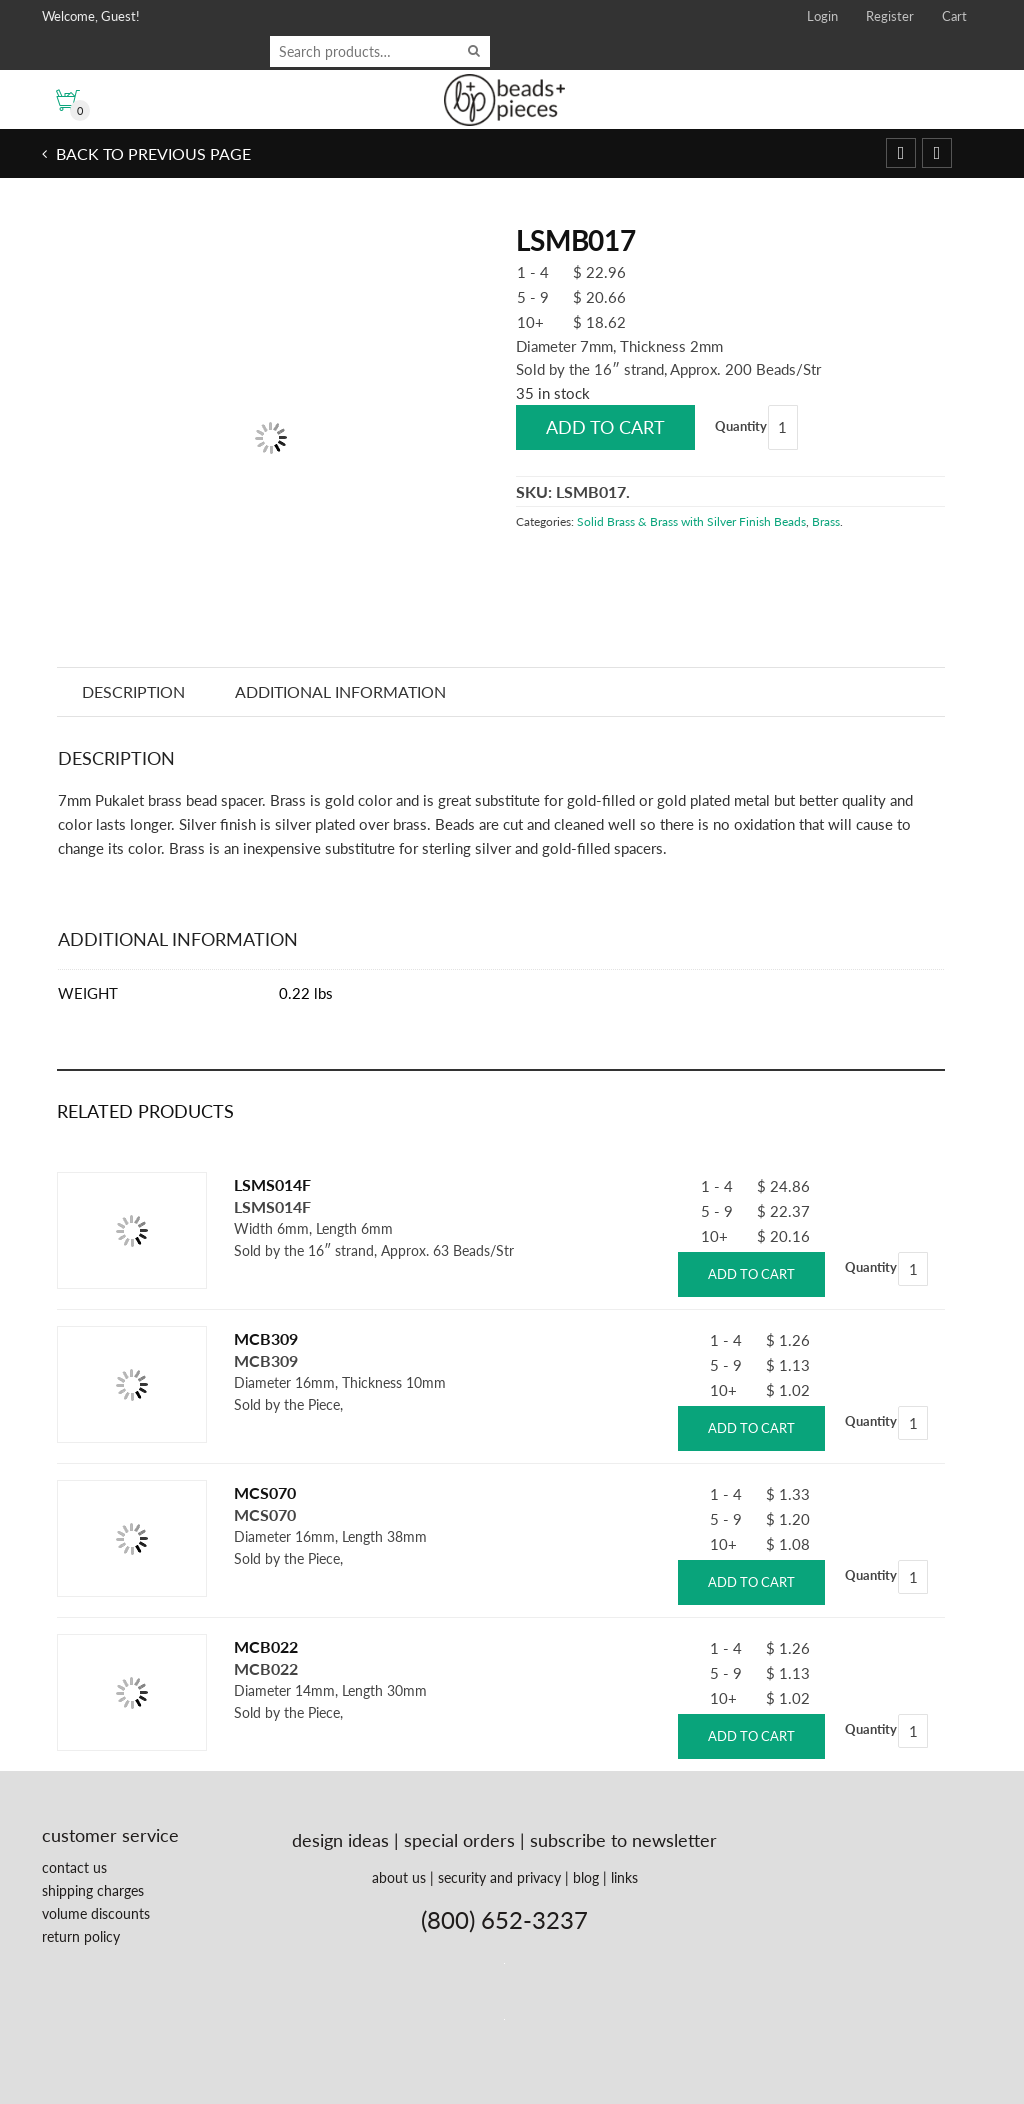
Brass (826, 521)
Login (822, 16)
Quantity (741, 426)
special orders (459, 1840)
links (624, 1877)
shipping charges (93, 1890)
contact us (74, 1867)
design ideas (340, 1840)
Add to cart (605, 427)
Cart (954, 16)
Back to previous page (151, 153)
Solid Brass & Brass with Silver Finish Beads (691, 521)
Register (890, 16)
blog (586, 1877)
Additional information (343, 691)
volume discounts (96, 1913)
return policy (81, 1936)
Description (134, 691)
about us (399, 1877)
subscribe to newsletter (623, 1840)
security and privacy (499, 1877)
